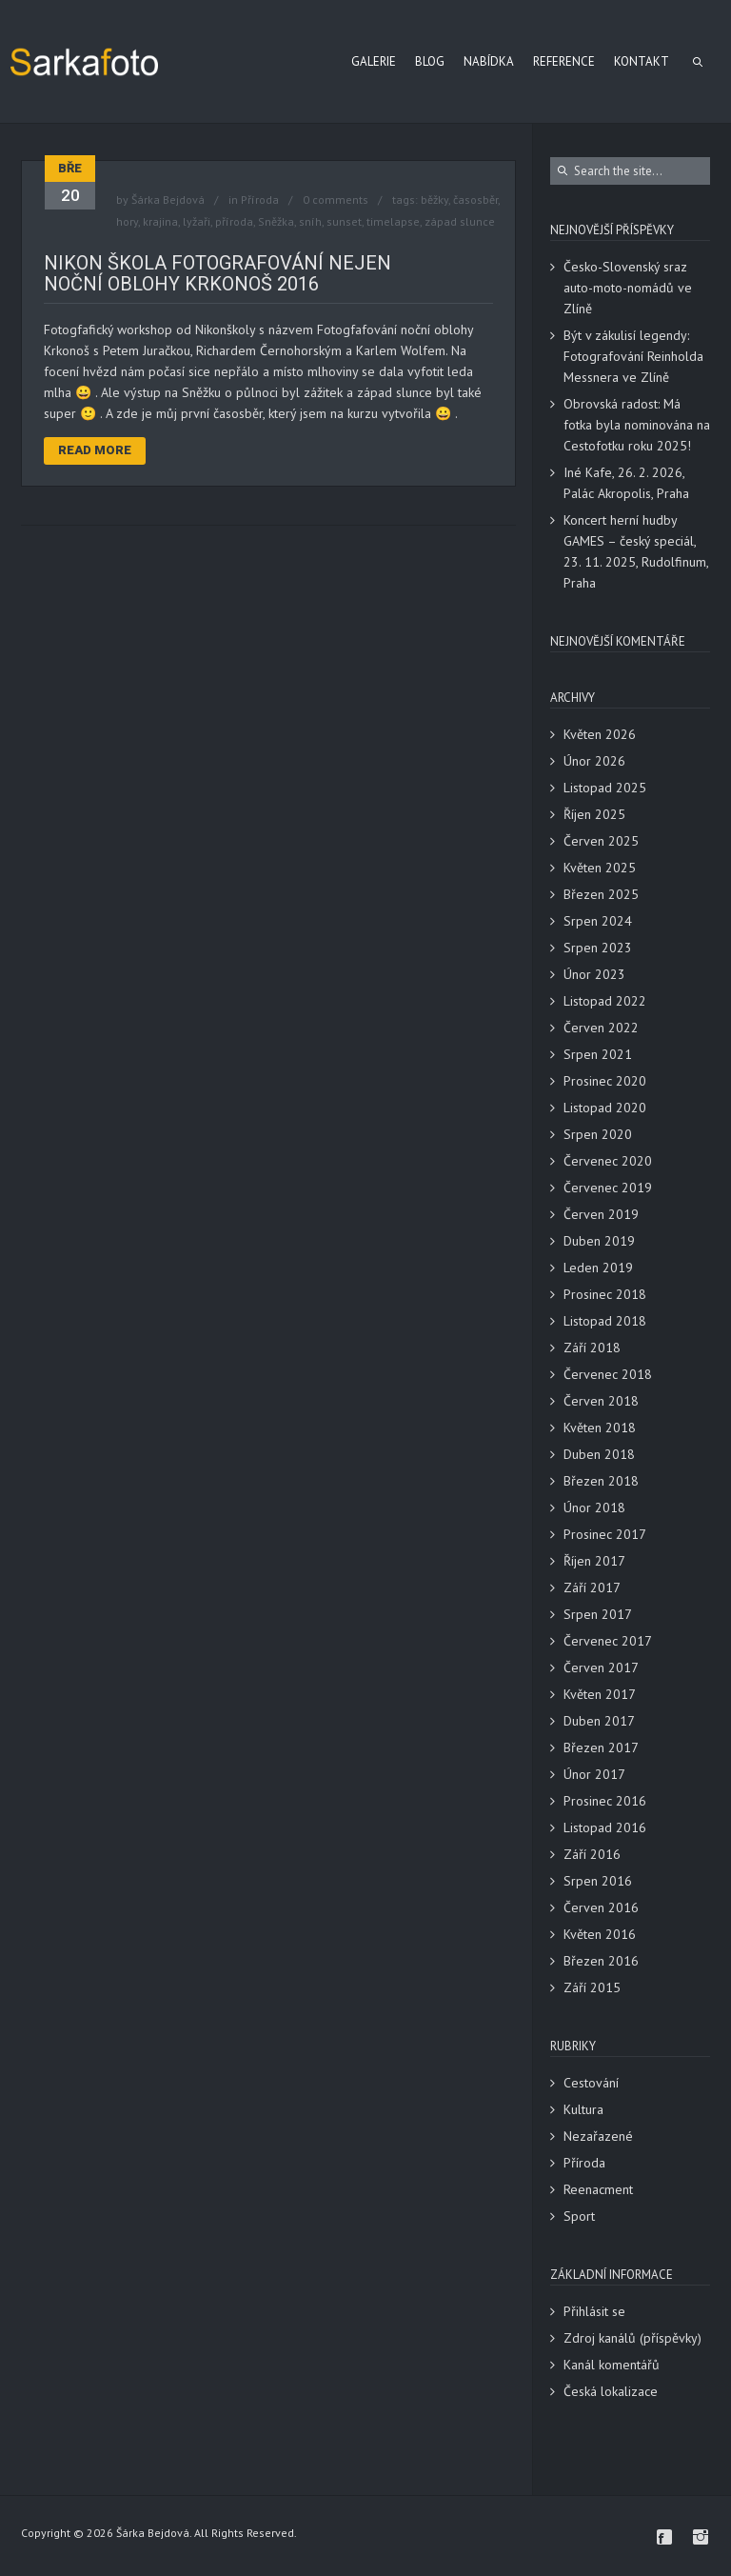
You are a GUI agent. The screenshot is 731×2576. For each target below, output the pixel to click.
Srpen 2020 (597, 1134)
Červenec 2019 (607, 1187)
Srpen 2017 (597, 1614)
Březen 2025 (601, 894)
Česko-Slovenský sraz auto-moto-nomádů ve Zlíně (627, 287)
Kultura (583, 2109)
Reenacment (598, 2189)
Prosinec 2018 (604, 1294)
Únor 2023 (594, 974)
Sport (579, 2216)
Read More (94, 450)
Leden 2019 (598, 1267)
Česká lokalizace (610, 2391)
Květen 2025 (599, 867)
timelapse (393, 221)
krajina (160, 221)
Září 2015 (592, 1987)
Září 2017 (592, 1587)
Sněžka (276, 221)
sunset (344, 221)
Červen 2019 (601, 1214)
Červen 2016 (601, 1907)
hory (127, 221)
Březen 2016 (601, 1960)
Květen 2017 (599, 1694)
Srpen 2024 (597, 920)
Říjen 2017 (594, 1560)
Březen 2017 (601, 1747)
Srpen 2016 (597, 1880)
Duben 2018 (599, 1454)
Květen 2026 (599, 734)
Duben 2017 (599, 1720)
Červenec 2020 (607, 1160)
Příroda (260, 199)
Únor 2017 (594, 1774)
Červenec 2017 (607, 1640)
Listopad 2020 (604, 1107)
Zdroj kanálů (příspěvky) (632, 2337)
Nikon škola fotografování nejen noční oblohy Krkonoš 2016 (217, 273)
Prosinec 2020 (604, 1080)
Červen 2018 (601, 1400)
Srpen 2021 (597, 1054)
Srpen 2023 (597, 947)
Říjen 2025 (594, 814)
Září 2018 (592, 1347)
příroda (234, 221)
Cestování (591, 2082)
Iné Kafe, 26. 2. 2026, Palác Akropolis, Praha (626, 483)
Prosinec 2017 (604, 1534)
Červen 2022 (601, 1027)
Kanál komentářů (611, 2364)
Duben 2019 (599, 1240)
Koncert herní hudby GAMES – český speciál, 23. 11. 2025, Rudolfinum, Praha (635, 551)
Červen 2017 (601, 1667)
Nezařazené (598, 2136)
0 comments (335, 199)
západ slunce (460, 221)
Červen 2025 (601, 840)
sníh (310, 221)
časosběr (475, 199)
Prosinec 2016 (604, 1800)
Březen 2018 (601, 1480)
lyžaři (196, 221)
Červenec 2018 (607, 1374)
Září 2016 (592, 1854)
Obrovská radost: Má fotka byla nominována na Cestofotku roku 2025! (636, 424)
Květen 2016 (599, 1934)
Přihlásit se (594, 2311)
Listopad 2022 (604, 1000)
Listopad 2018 (604, 1320)
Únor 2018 (594, 1507)
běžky (434, 199)
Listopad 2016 (604, 1827)
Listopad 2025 (604, 787)
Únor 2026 (594, 760)
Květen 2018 (599, 1427)
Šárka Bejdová (168, 199)
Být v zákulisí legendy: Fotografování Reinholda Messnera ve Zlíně (633, 356)
